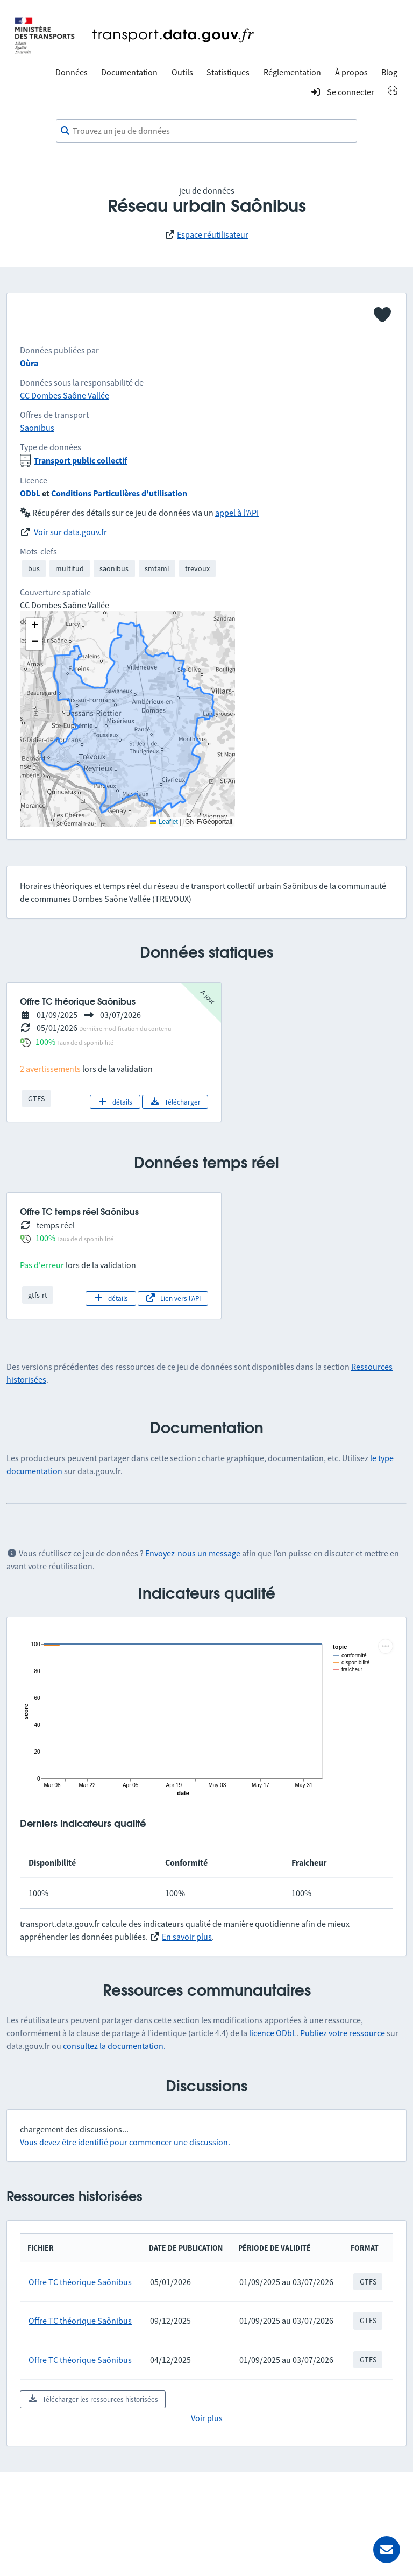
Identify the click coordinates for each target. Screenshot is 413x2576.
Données (71, 72)
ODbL (30, 493)
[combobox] (206, 131)
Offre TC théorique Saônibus (80, 2281)
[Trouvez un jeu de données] (206, 131)
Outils (182, 72)
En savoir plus (187, 1936)
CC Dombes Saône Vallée (64, 395)
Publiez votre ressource (342, 2032)
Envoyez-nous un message (192, 1553)
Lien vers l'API (173, 1298)
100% (45, 1041)
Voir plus (207, 2418)
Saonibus (37, 427)
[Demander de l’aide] (386, 2549)
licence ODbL (272, 2032)
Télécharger (175, 1102)
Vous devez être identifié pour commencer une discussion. (125, 2142)
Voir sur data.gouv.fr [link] (70, 531)
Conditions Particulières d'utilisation (119, 493)
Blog (389, 72)
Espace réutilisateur (212, 234)
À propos (351, 72)
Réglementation (292, 72)
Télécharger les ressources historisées (92, 2399)
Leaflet (163, 822)
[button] (34, 626)
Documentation (129, 72)
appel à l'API (237, 512)
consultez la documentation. (114, 2045)
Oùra (29, 363)
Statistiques (228, 72)
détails (114, 1102)
